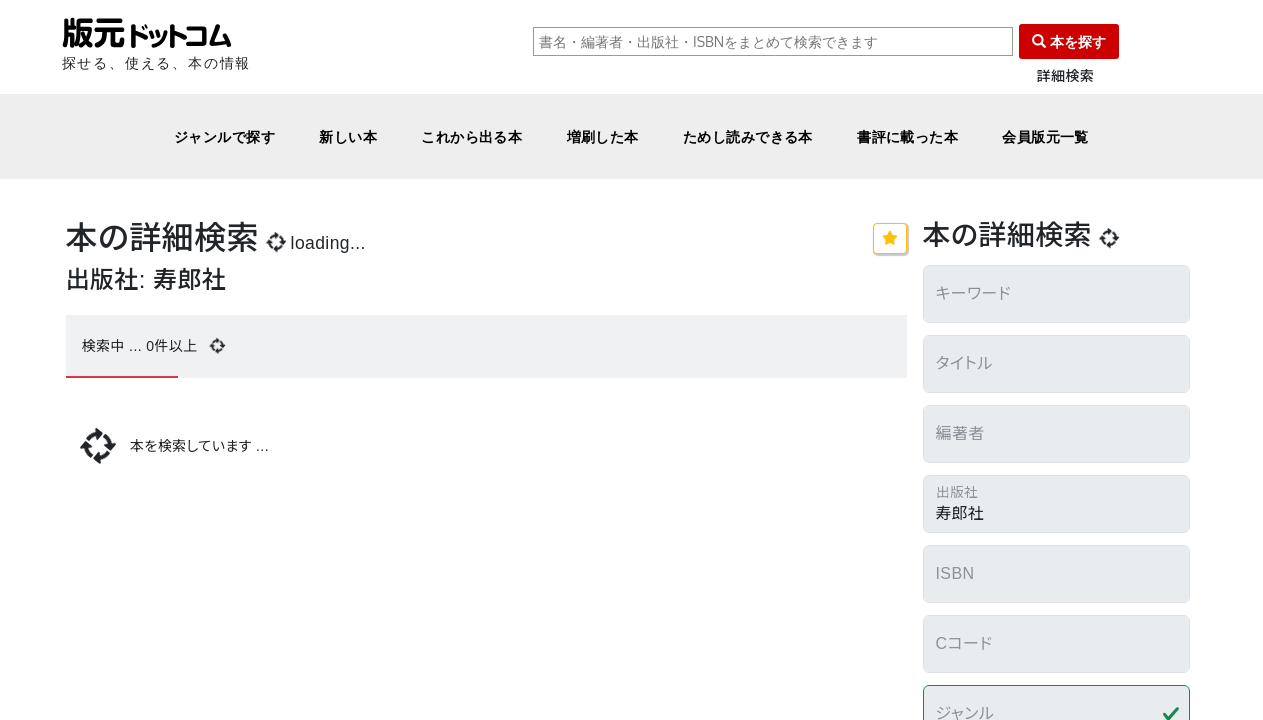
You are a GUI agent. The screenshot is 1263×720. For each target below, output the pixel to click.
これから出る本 (471, 136)
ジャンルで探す (224, 136)
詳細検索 (1066, 76)
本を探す (1069, 41)
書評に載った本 (907, 136)
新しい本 (348, 136)
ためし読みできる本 (748, 136)
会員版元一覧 (1045, 136)
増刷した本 (603, 136)
